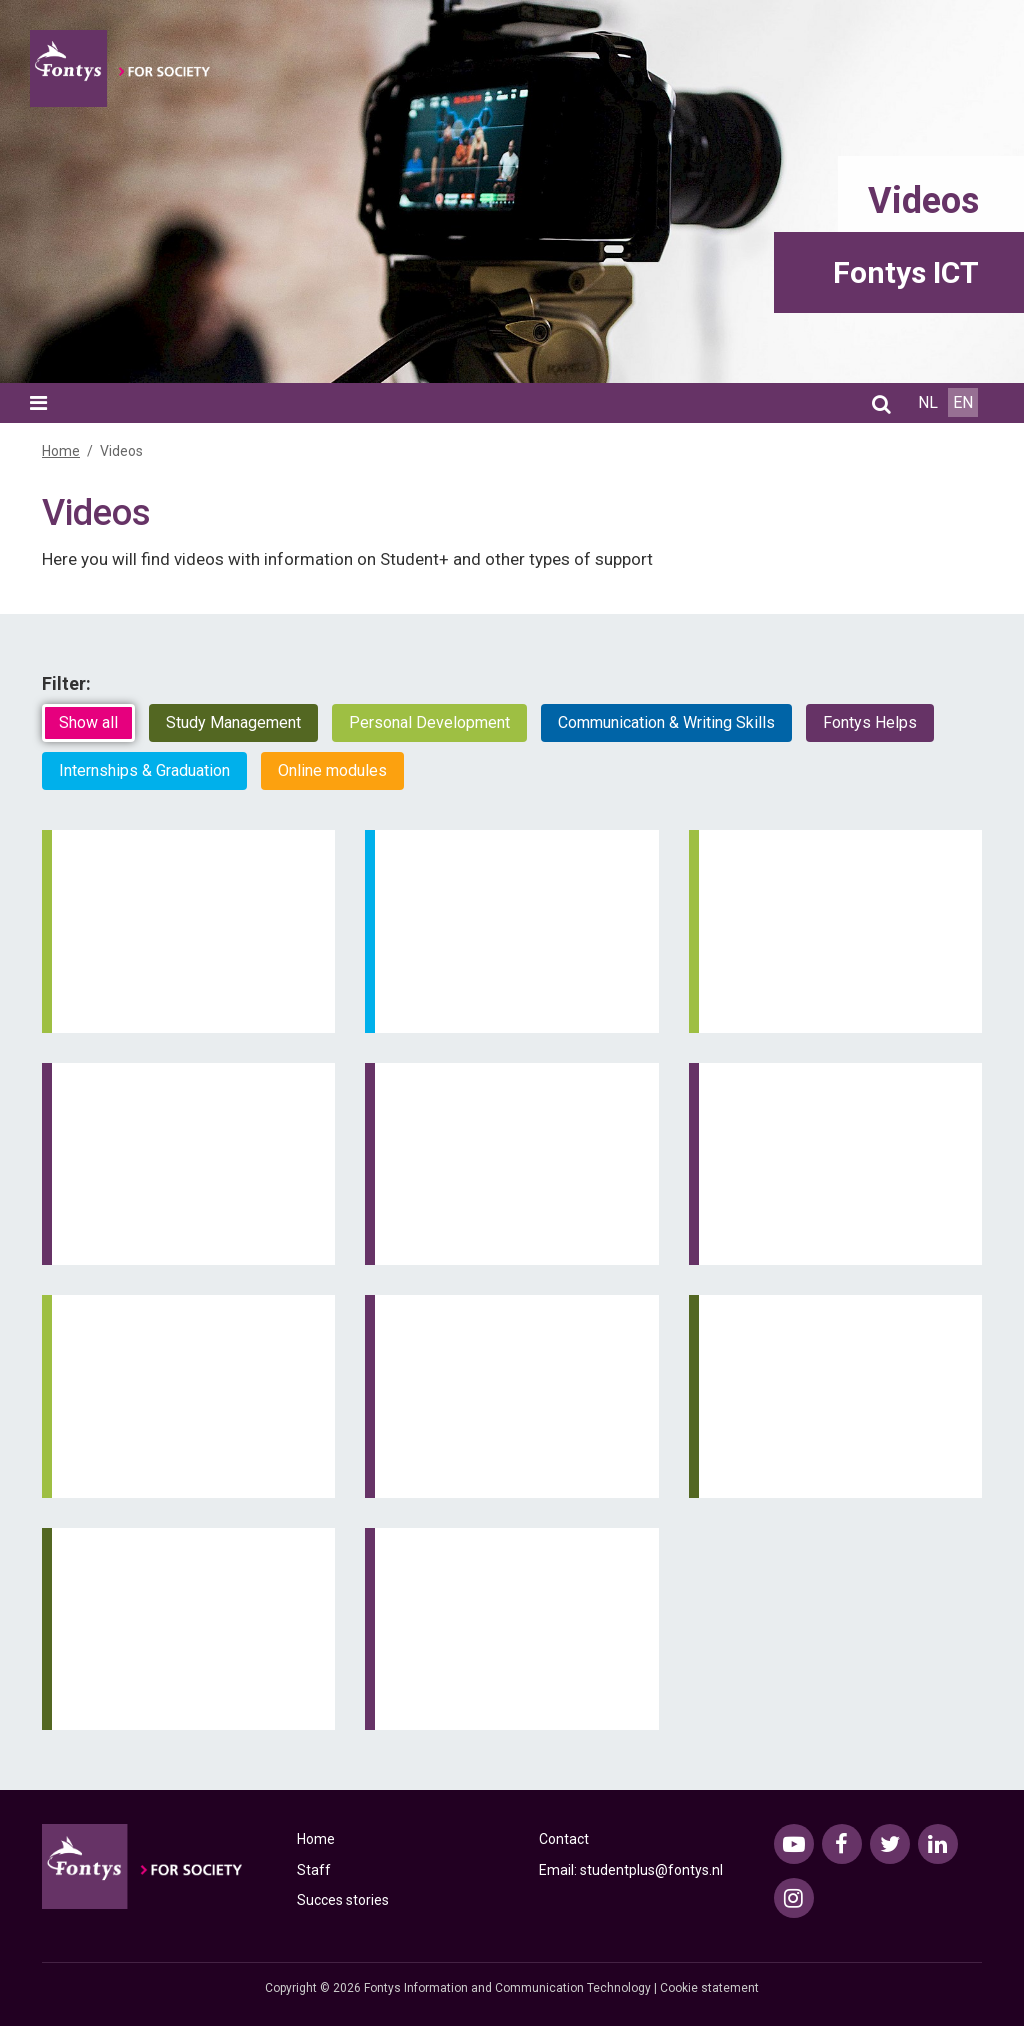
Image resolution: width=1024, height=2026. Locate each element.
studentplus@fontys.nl (651, 1870)
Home (61, 451)
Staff (314, 1870)
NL (928, 402)
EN (963, 402)
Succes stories (343, 1900)
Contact (564, 1839)
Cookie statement (709, 1988)
